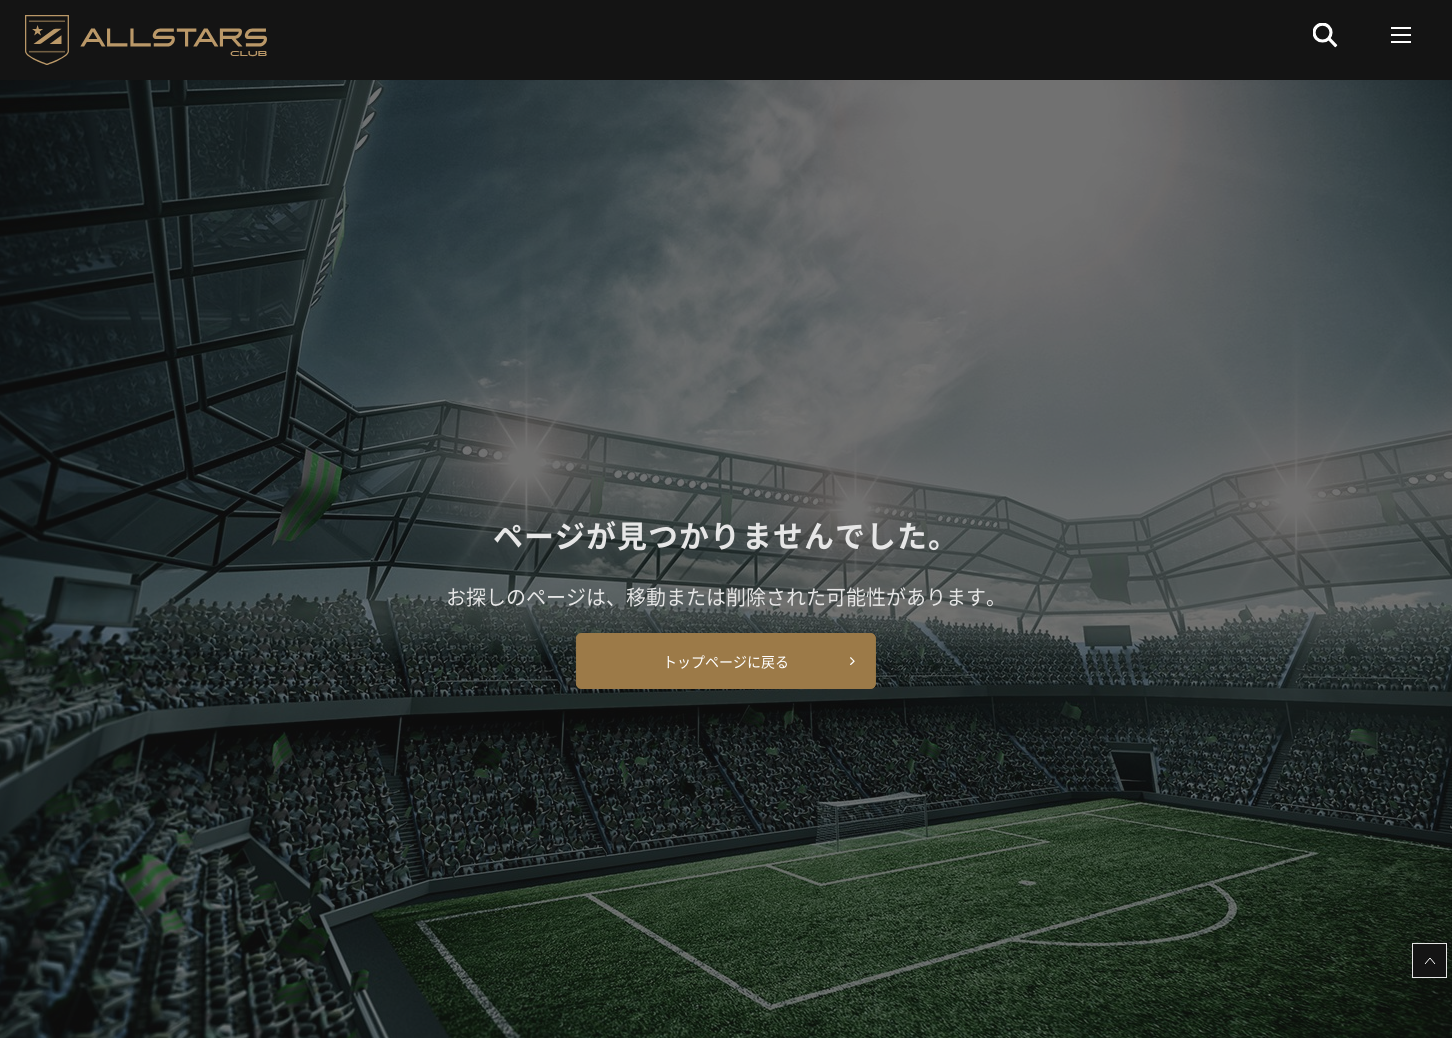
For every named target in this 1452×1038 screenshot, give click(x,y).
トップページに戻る (726, 661)
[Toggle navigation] (1401, 35)
